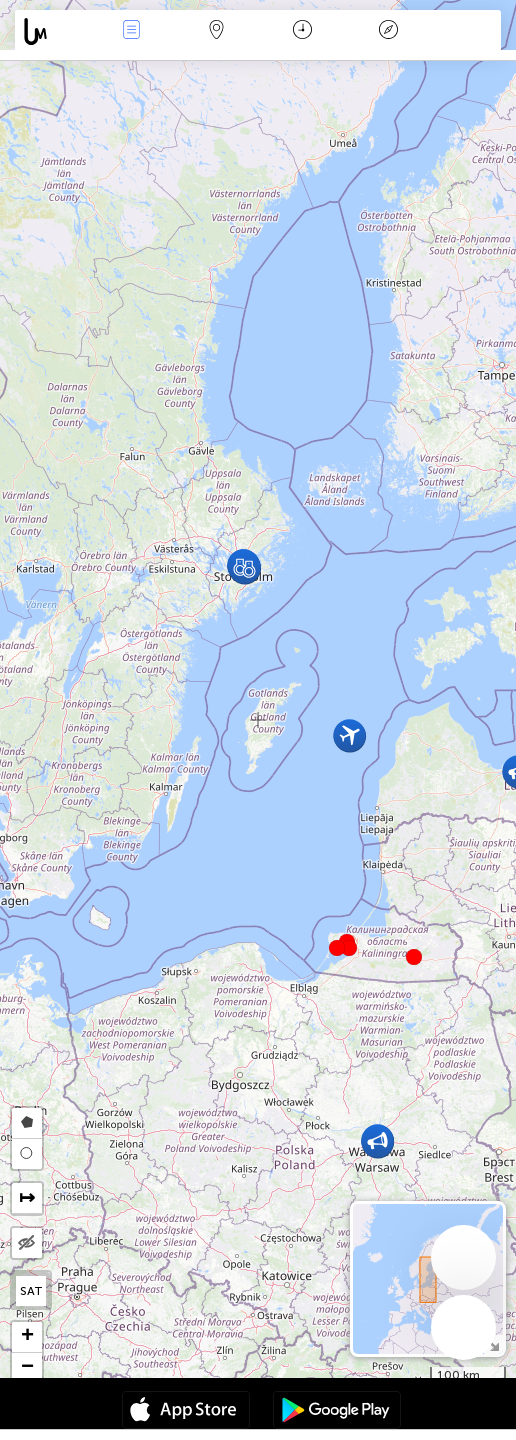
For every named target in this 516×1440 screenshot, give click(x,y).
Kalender (302, 31)
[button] (349, 948)
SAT (31, 1291)
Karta (217, 31)
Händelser (131, 31)
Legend (388, 31)
